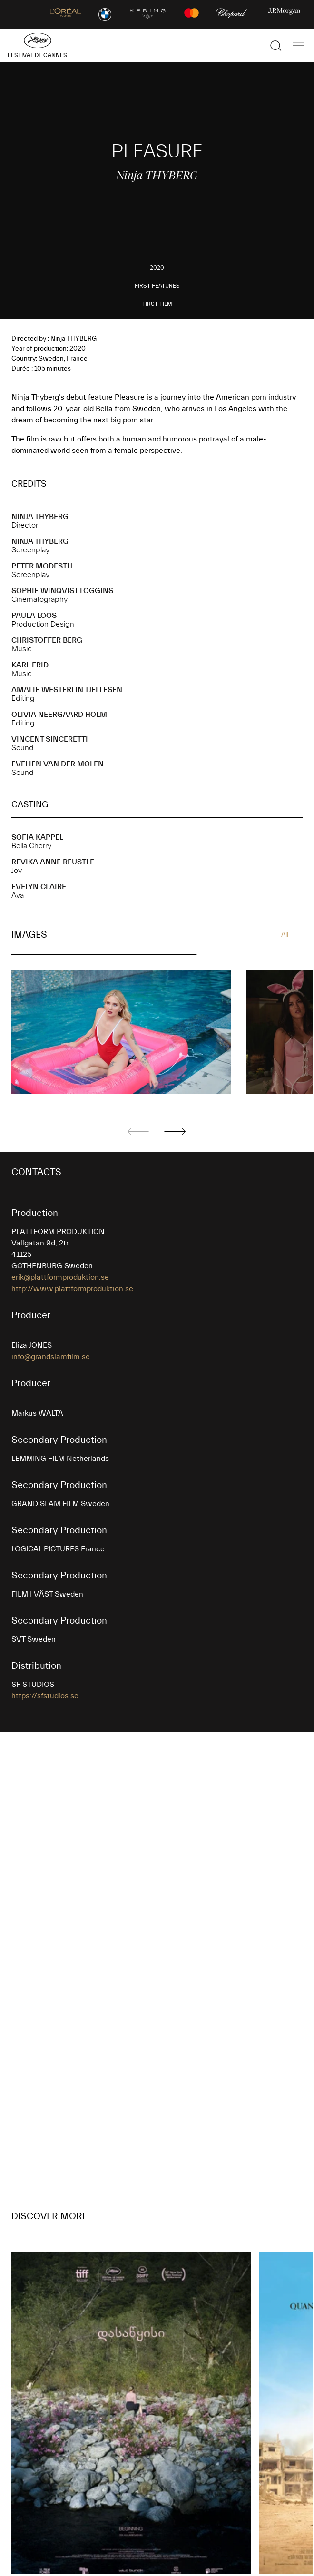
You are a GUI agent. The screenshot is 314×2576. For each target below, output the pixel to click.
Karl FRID (30, 665)
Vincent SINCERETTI (49, 739)
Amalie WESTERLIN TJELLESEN (66, 690)
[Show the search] (276, 45)
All (284, 935)
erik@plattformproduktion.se (60, 1277)
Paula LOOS (34, 615)
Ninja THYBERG (40, 516)
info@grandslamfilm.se (50, 1356)
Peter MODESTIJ (41, 566)
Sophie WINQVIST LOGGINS (62, 591)
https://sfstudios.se (44, 1696)
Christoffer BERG (46, 640)
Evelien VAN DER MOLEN (57, 764)
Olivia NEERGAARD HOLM (59, 714)
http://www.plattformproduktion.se (72, 1288)
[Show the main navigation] (298, 45)
